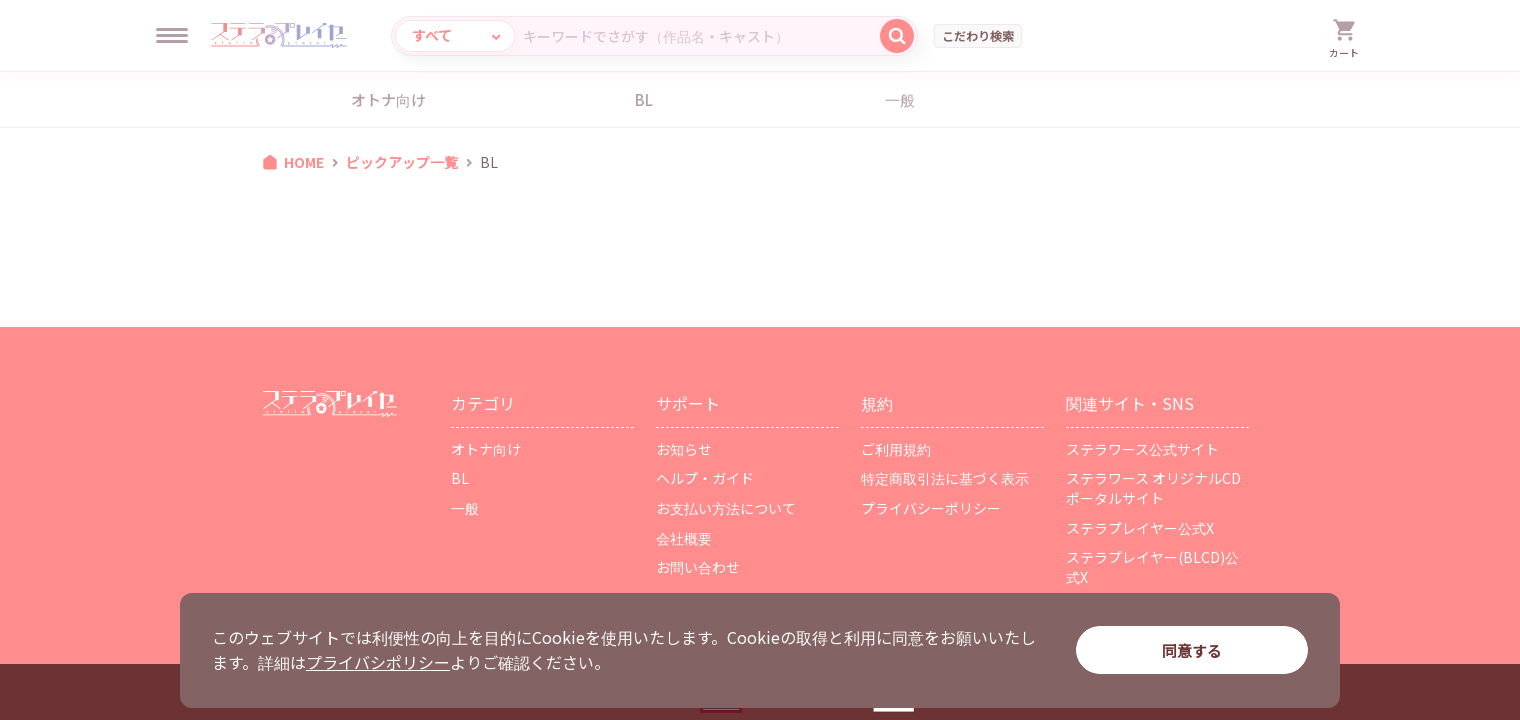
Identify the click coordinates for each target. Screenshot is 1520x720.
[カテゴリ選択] (455, 36)
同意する (1192, 650)
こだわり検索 (978, 35)
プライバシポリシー (378, 662)
